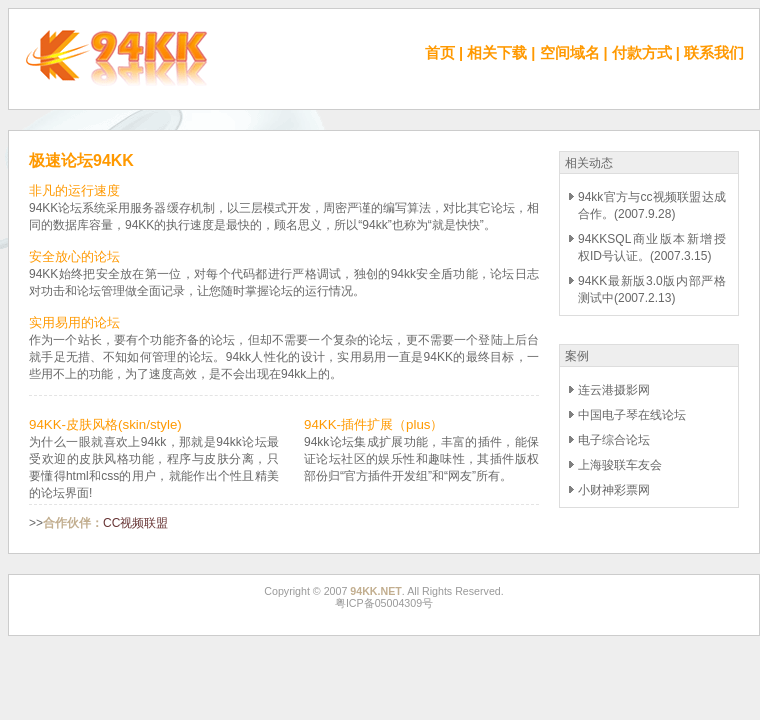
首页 (440, 53)
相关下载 (497, 53)
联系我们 (714, 53)
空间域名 (570, 53)
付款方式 (642, 53)
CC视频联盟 (135, 523)
